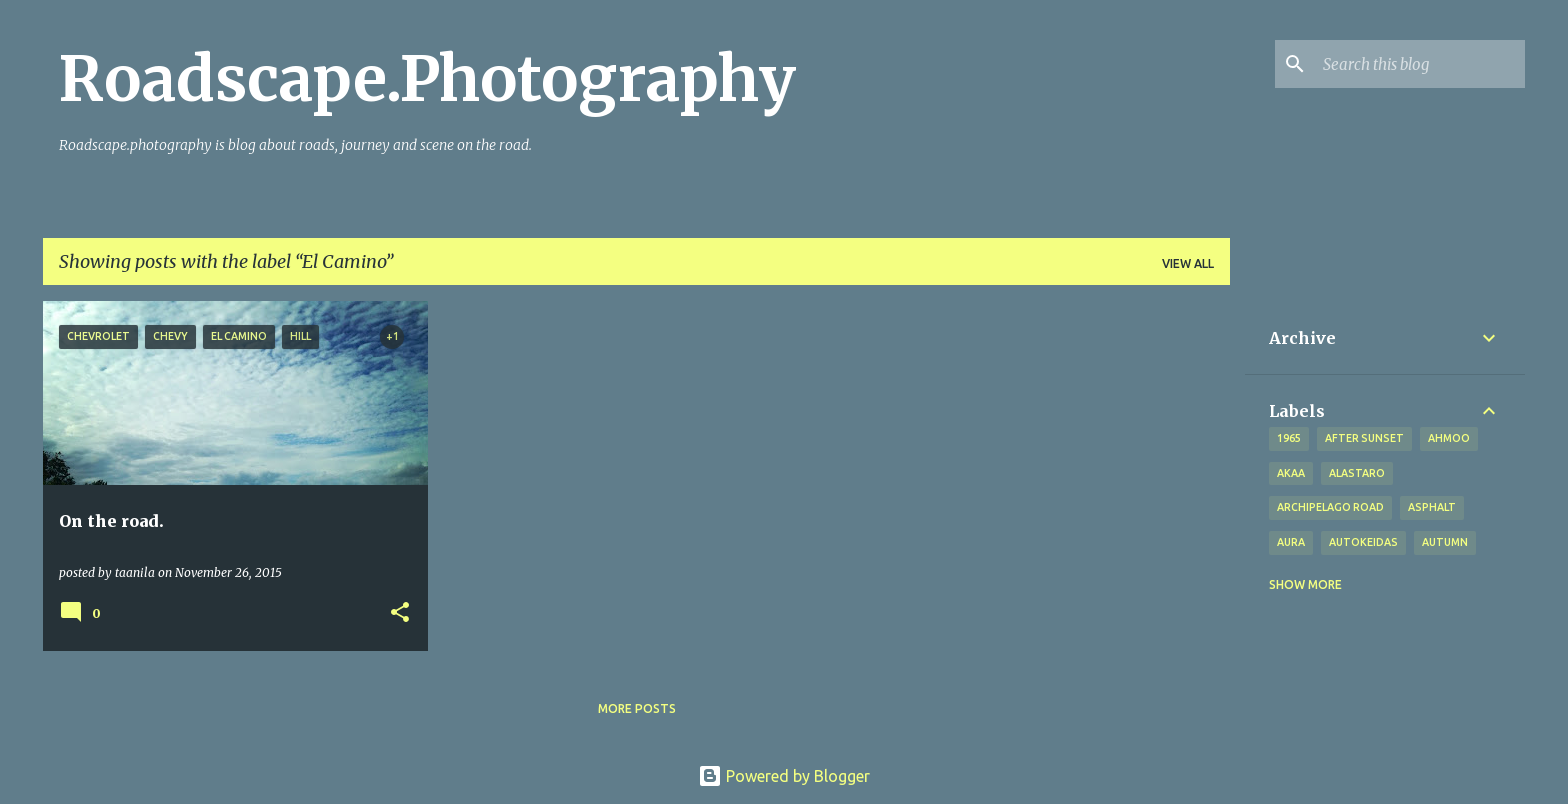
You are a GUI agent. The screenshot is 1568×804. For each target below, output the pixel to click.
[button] (400, 613)
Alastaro (1357, 473)
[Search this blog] (1420, 64)
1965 (1289, 438)
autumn (1445, 542)
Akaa (1291, 473)
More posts (637, 708)
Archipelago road (1330, 507)
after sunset (1364, 438)
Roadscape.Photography (427, 79)
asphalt (1432, 507)
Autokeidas (1363, 542)
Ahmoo (1449, 438)
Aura (1291, 542)
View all (1188, 263)
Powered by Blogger (784, 776)
